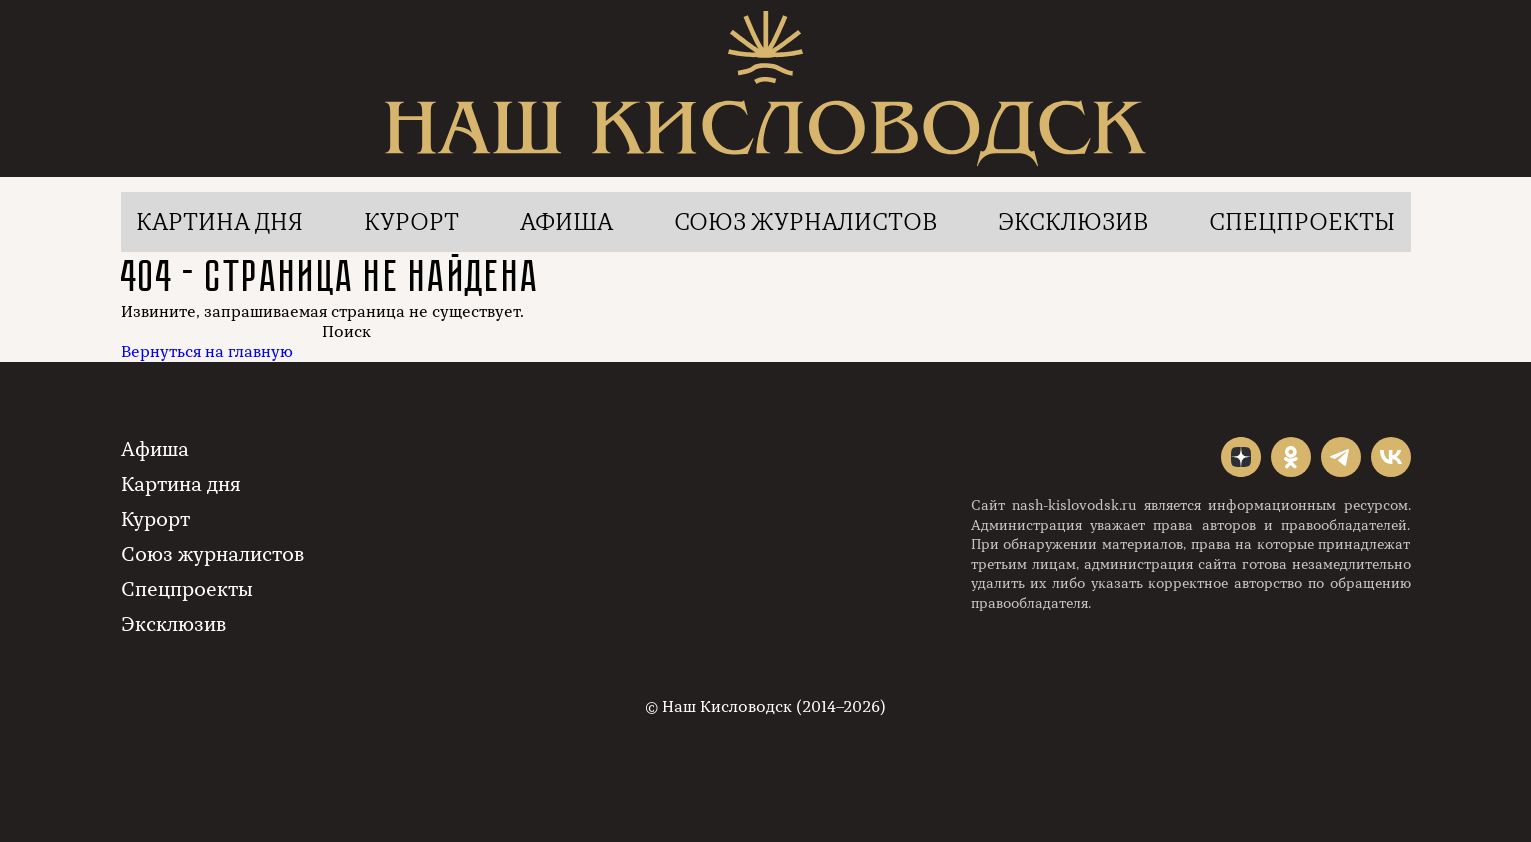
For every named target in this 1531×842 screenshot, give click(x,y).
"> (1241, 457)
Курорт (411, 222)
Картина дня (219, 222)
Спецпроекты (1302, 222)
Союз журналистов (805, 222)
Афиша (566, 222)
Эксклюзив (1073, 222)
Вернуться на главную (207, 352)
